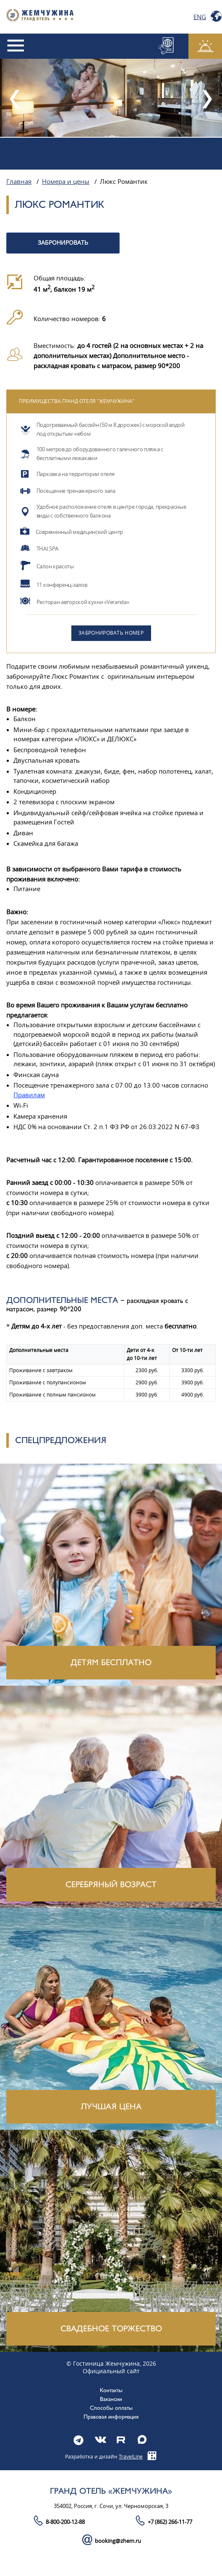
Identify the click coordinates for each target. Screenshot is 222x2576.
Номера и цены (65, 182)
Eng (199, 17)
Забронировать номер (111, 633)
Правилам (29, 1095)
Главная (18, 182)
